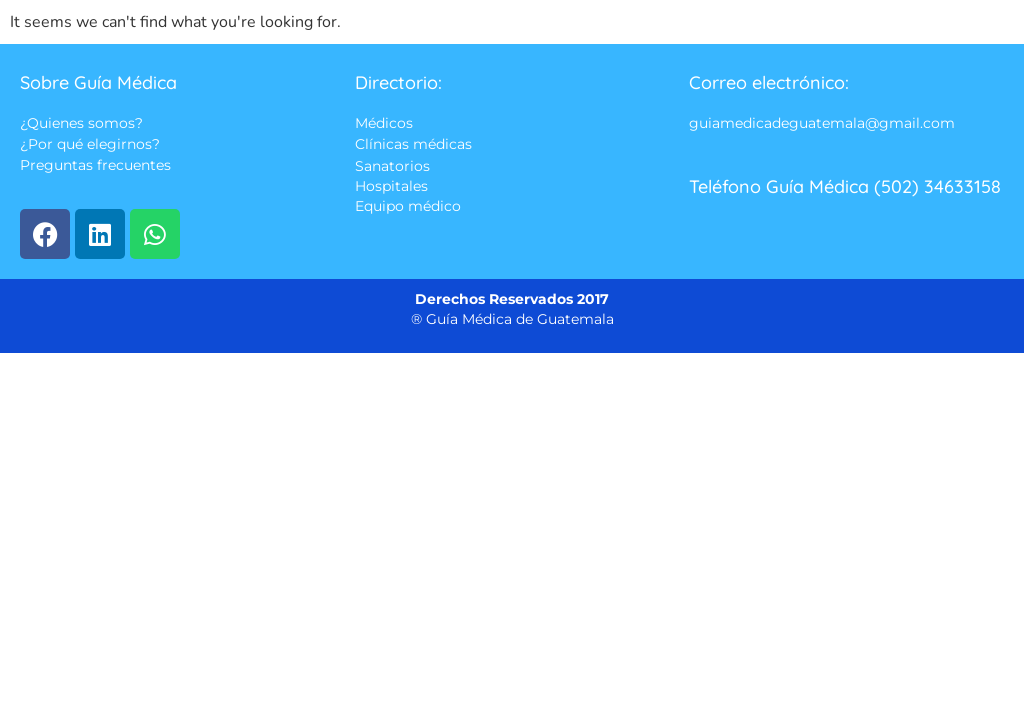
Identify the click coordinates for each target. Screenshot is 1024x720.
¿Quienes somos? (81, 123)
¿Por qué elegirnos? (90, 145)
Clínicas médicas (413, 145)
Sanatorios (392, 166)
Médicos (384, 123)
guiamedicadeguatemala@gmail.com (822, 123)
